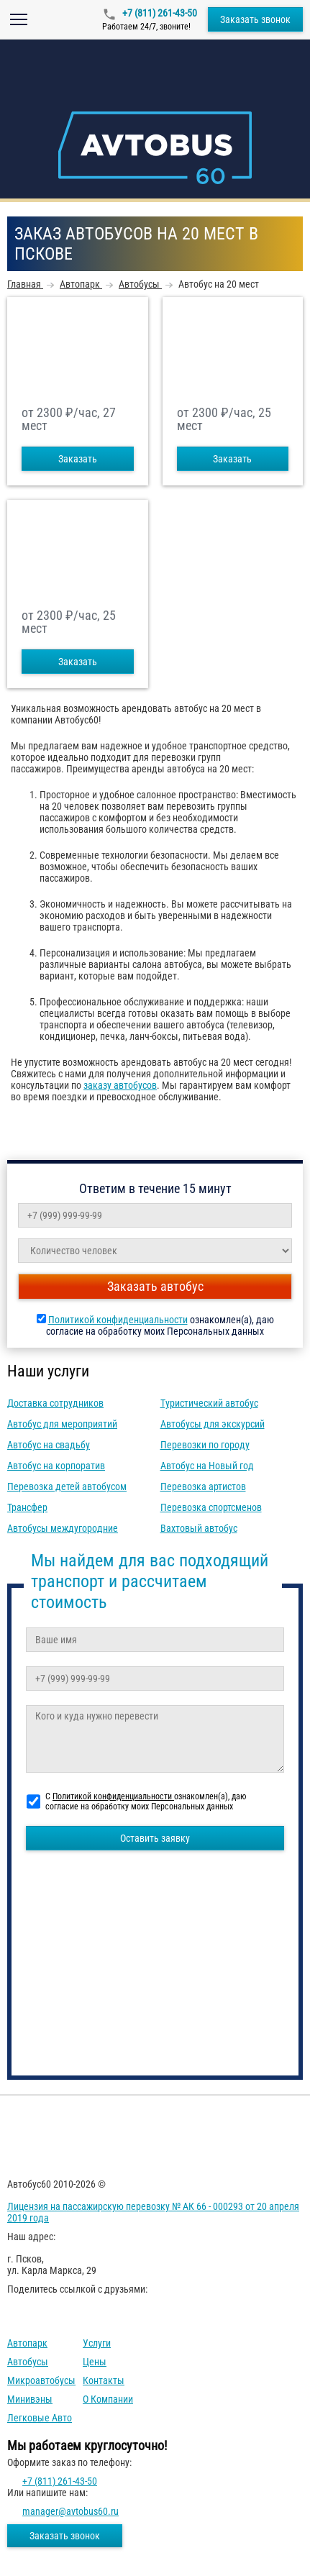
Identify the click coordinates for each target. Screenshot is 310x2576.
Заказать (77, 459)
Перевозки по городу (205, 1445)
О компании (108, 2399)
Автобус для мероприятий (62, 1424)
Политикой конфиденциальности (118, 1319)
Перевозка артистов (203, 1486)
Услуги (97, 2343)
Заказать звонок (255, 19)
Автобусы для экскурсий (212, 1424)
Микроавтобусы (41, 2380)
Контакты (103, 2380)
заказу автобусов (120, 1085)
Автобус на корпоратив (56, 1465)
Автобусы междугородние (62, 1528)
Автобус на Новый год (207, 1465)
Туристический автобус (209, 1403)
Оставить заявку (155, 1838)
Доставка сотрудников (55, 1403)
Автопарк (27, 2343)
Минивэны (30, 2399)
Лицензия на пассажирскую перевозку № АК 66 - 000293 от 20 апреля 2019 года (153, 2212)
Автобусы (27, 2361)
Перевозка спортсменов (211, 1507)
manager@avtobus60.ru (70, 2511)
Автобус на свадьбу (48, 1445)
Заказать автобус (155, 1286)
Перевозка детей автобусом (67, 1486)
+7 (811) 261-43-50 (158, 13)
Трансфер (27, 1507)
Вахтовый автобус (198, 1528)
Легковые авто (39, 2418)
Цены (94, 2361)
